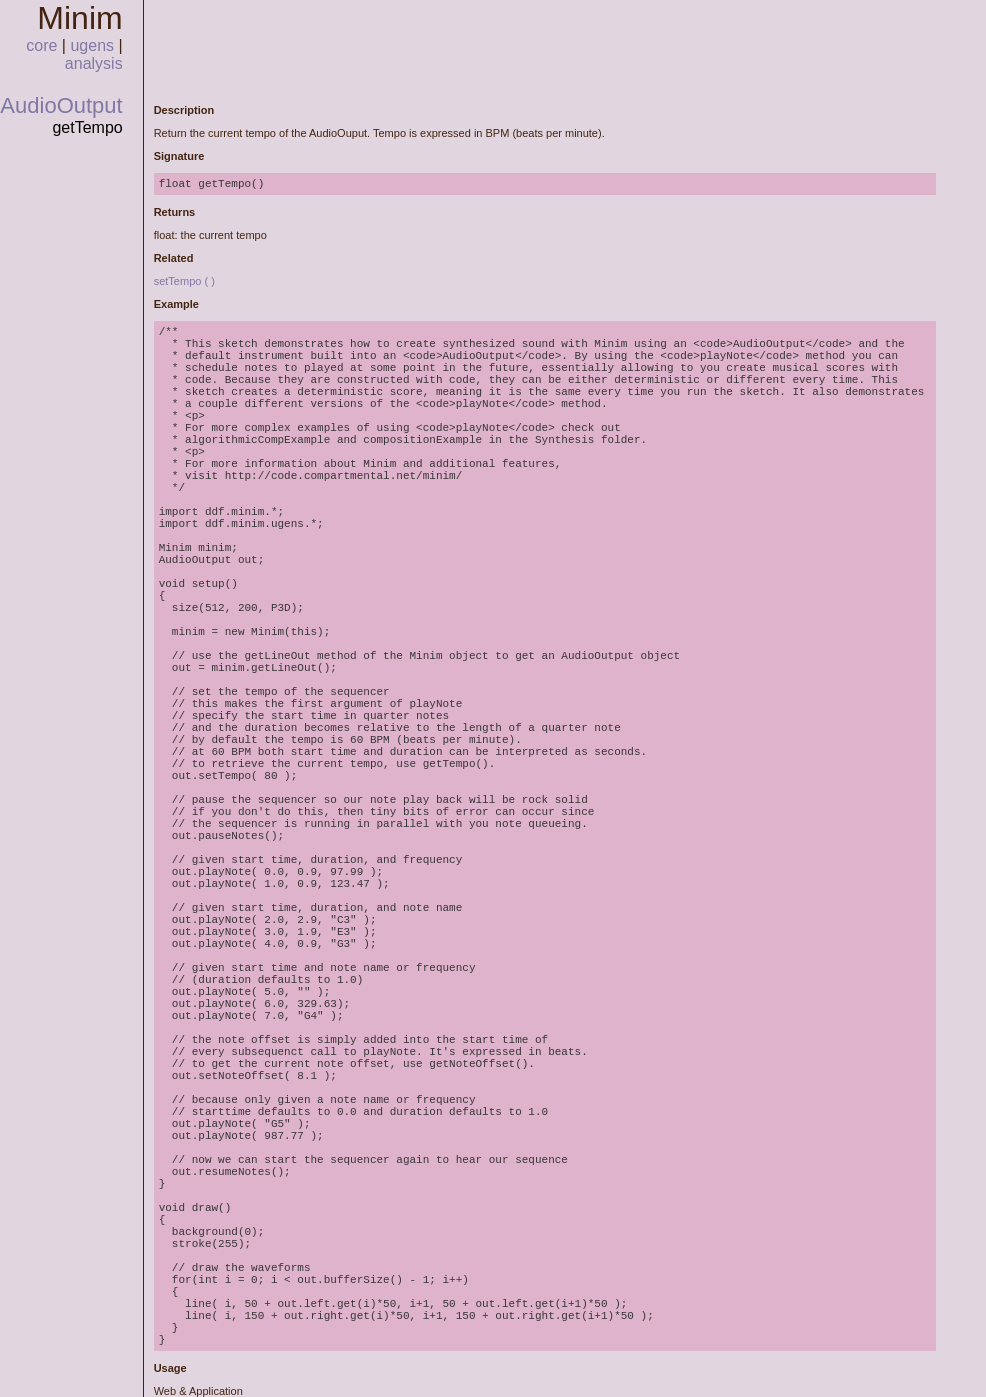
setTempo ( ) (184, 281)
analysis (94, 63)
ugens (92, 45)
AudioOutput (61, 105)
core (41, 45)
